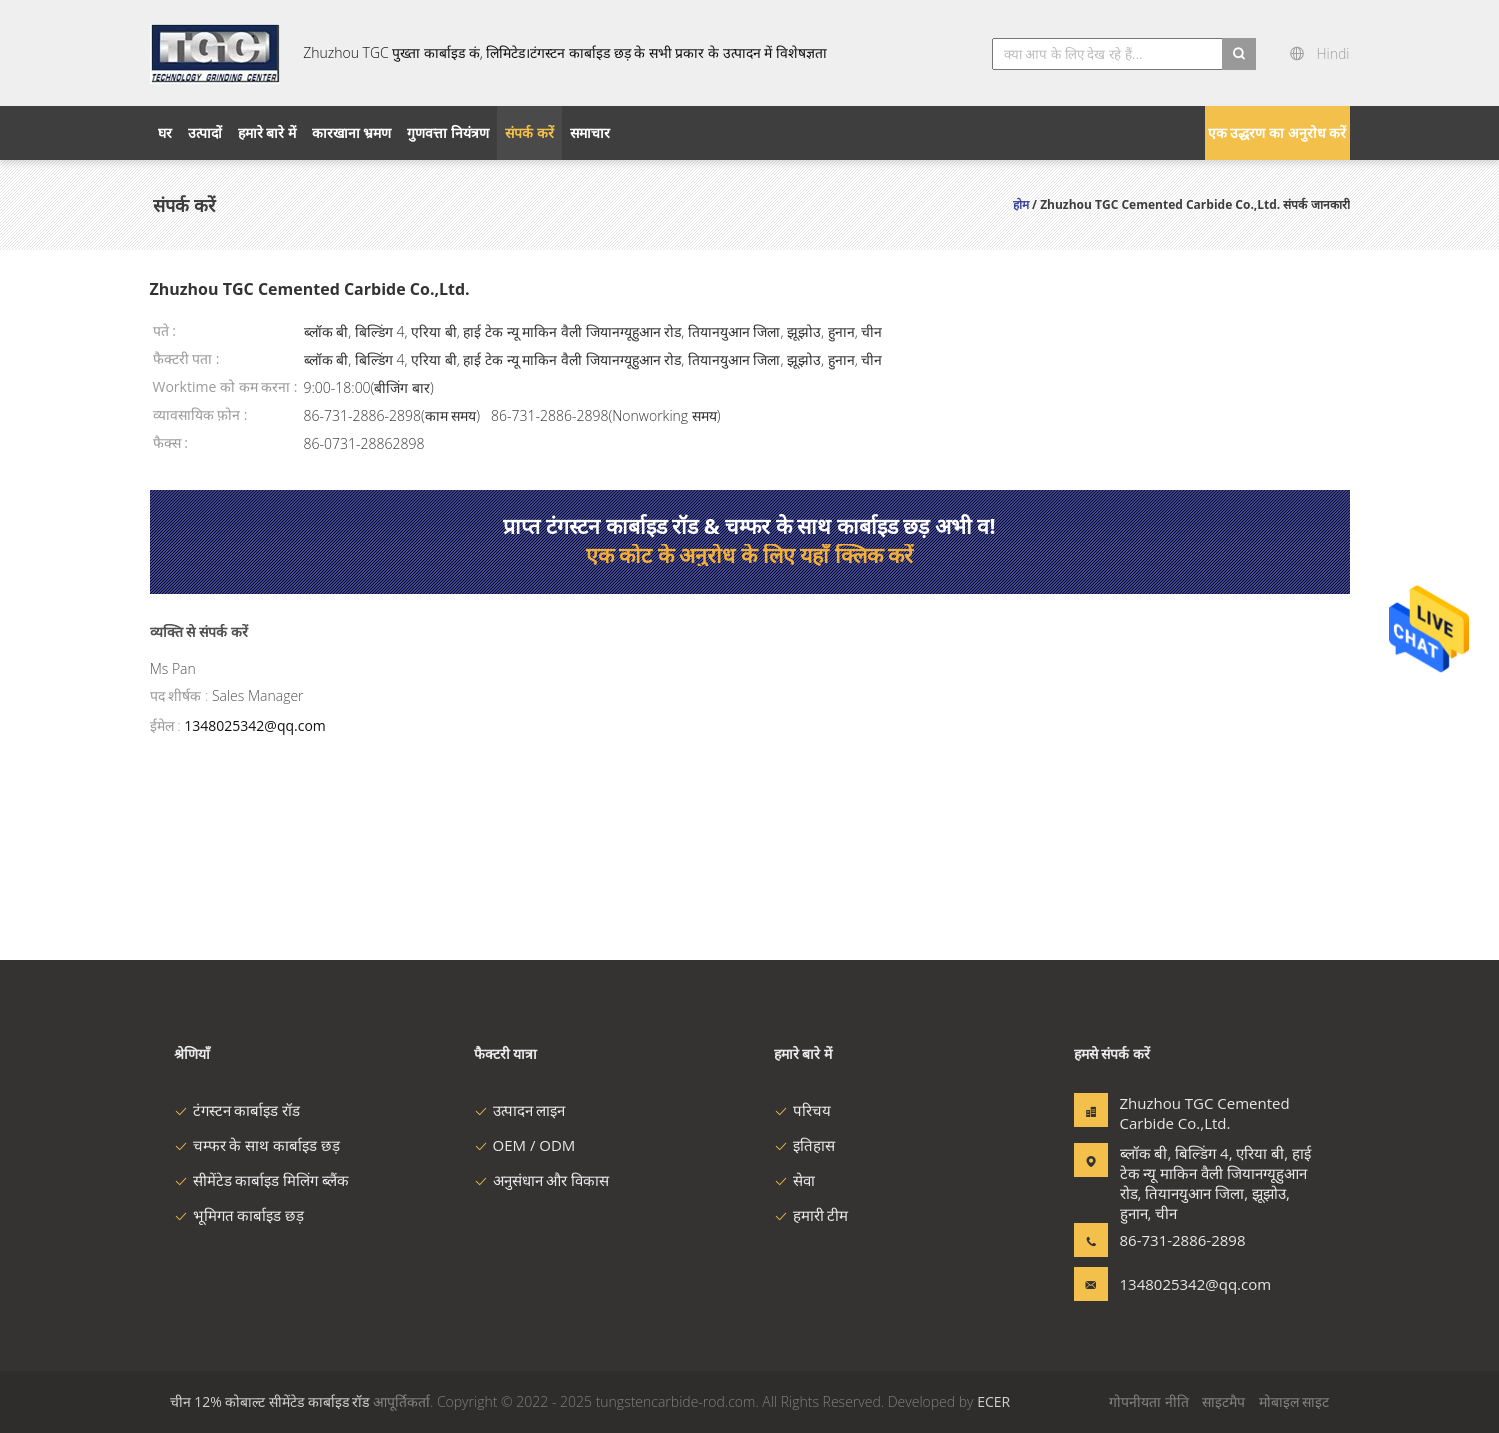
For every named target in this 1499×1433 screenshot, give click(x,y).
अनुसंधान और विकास (542, 1180)
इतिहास (804, 1145)
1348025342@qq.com (255, 725)
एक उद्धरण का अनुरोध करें (1277, 132)
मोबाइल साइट (1294, 1401)
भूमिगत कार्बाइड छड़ (239, 1215)
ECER (993, 1401)
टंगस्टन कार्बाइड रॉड (237, 1110)
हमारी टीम (811, 1215)
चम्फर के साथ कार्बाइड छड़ (257, 1145)
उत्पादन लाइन (520, 1110)
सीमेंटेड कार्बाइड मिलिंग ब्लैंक (262, 1180)
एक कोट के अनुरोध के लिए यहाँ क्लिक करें (749, 555)
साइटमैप (1223, 1401)
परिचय (802, 1110)
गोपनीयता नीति (1149, 1401)
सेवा (794, 1180)
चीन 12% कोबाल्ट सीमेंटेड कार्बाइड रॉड (270, 1401)
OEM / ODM (525, 1145)
